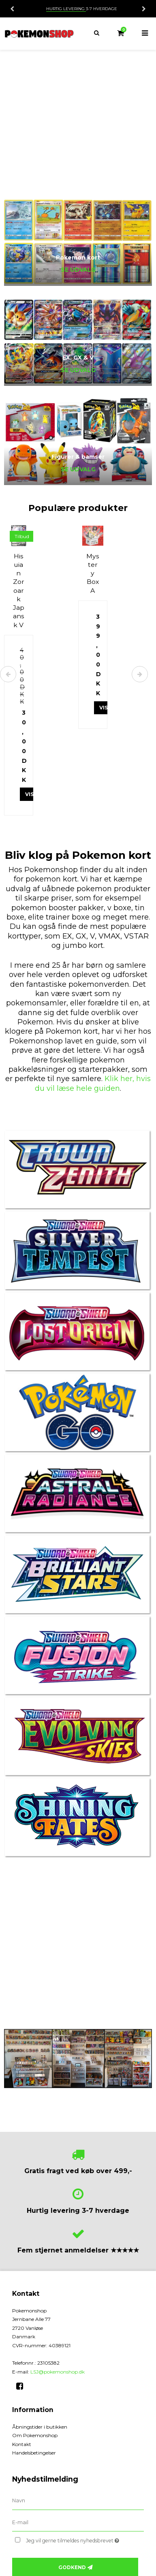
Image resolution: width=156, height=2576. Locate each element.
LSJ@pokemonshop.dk (57, 2372)
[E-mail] (78, 2522)
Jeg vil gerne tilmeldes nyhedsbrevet (76, 2539)
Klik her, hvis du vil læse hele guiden (93, 1083)
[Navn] (78, 2500)
